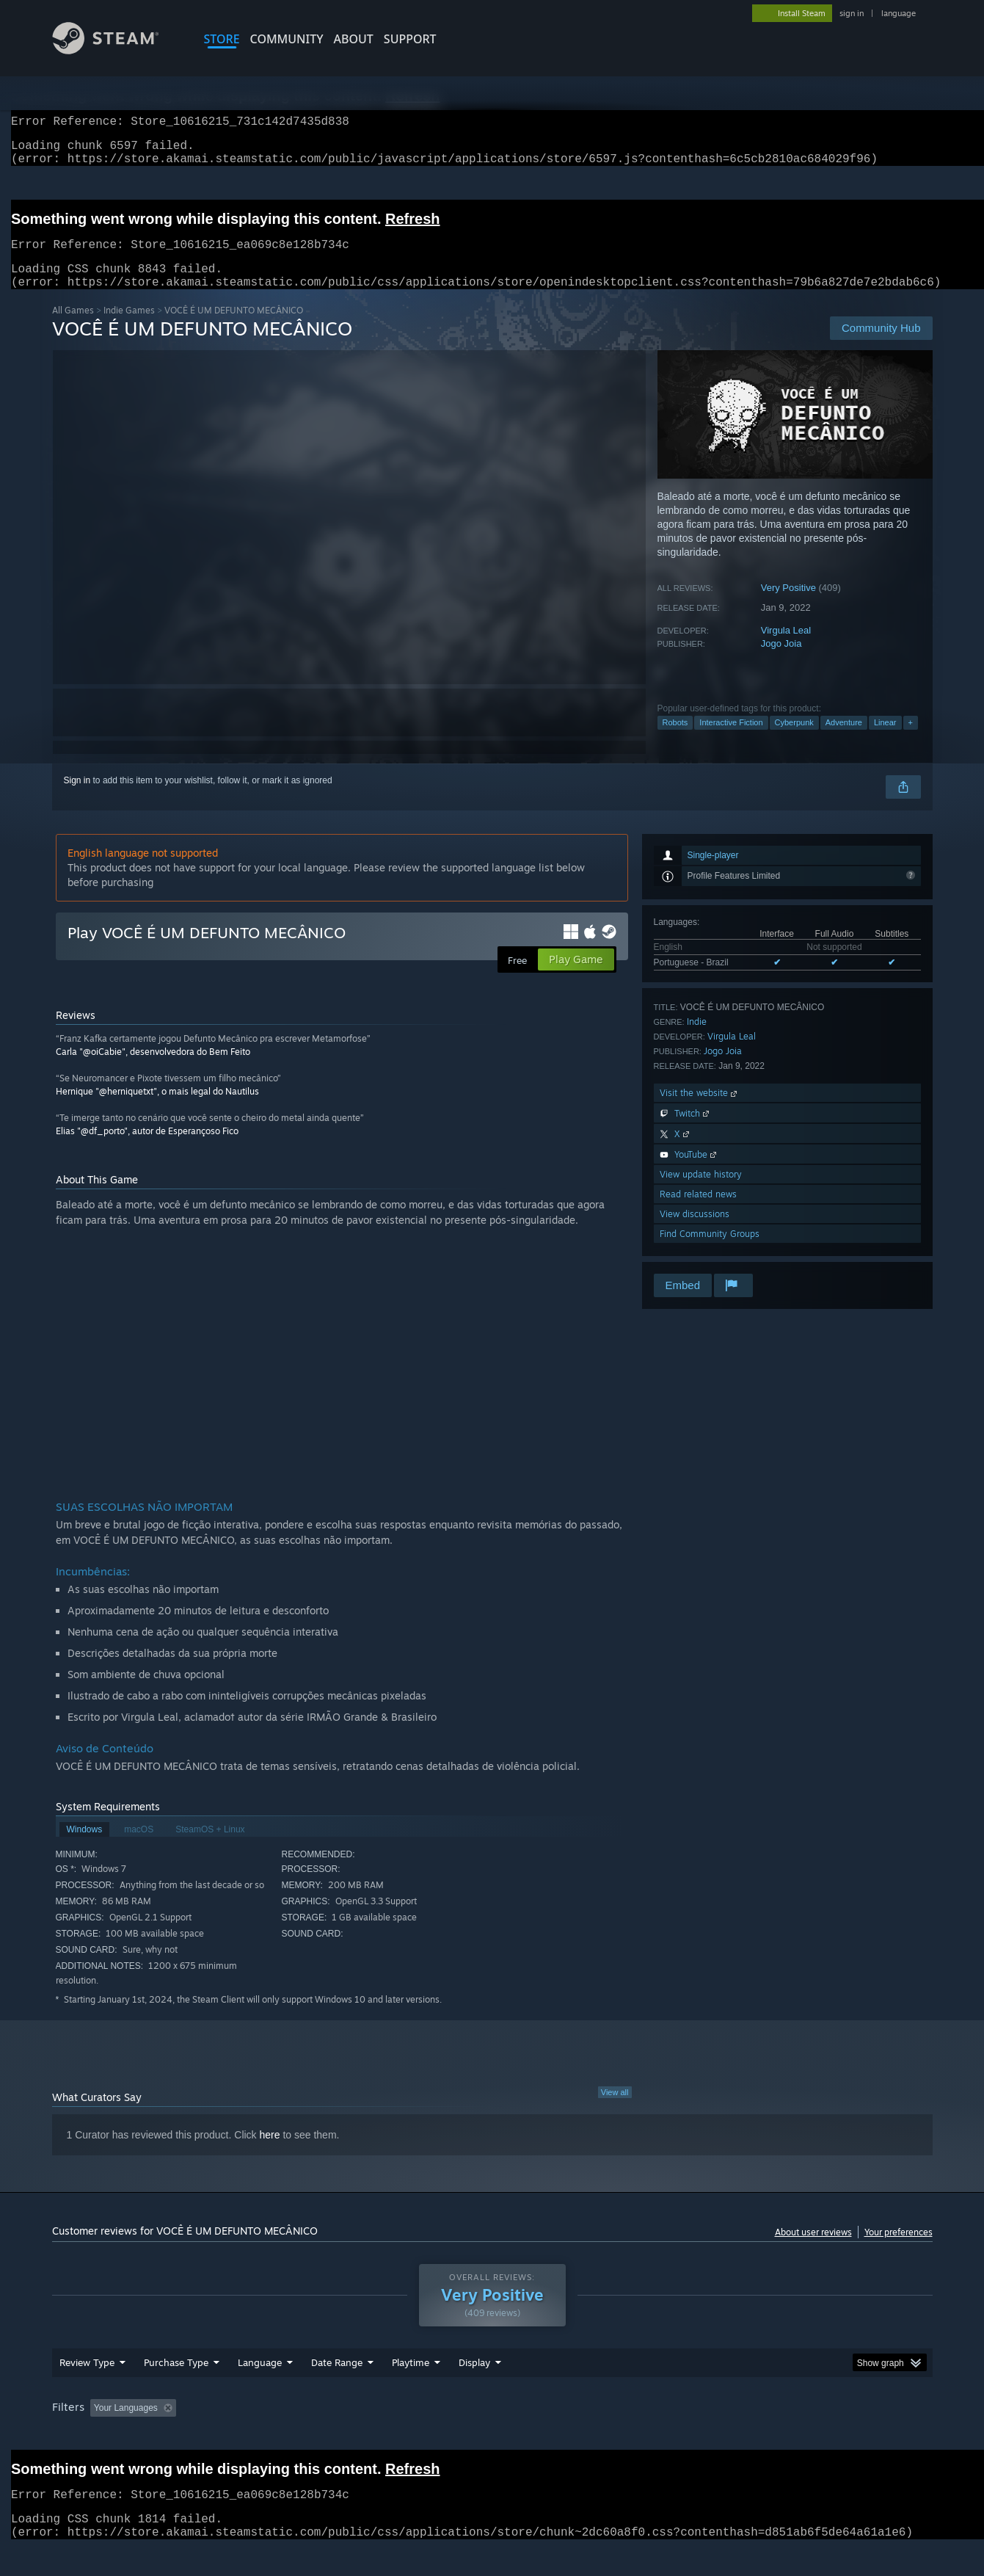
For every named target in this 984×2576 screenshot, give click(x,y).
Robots (675, 740)
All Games (73, 327)
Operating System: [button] (616, 2436)
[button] (101, 2435)
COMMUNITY (287, 39)
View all (615, 2109)
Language (260, 2390)
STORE (222, 39)
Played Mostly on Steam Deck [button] (492, 2436)
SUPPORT (410, 39)
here (270, 2152)
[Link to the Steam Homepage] (116, 50)
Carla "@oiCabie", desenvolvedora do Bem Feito (153, 1069)
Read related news (698, 1211)
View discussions (694, 1231)
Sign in (77, 798)
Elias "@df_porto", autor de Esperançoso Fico (147, 1148)
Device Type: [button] (804, 2436)
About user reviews (813, 2249)
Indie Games (129, 327)
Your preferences (898, 2249)
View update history (701, 1191)
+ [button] (910, 740)
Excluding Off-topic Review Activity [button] (273, 2436)
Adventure (844, 740)
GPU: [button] (740, 2436)
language (898, 13)
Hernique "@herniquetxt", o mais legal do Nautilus (157, 1108)
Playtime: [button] (387, 2436)
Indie (697, 1039)
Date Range (336, 2390)
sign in (851, 13)
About (353, 39)
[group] (492, 2437)
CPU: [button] (690, 2436)
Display (474, 2390)
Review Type (86, 2390)
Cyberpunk (794, 740)
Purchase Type (176, 2390)
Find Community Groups (709, 1251)
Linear (885, 740)
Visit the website (700, 1110)
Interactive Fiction (730, 740)
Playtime (410, 2390)
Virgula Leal (786, 647)
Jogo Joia (781, 661)
